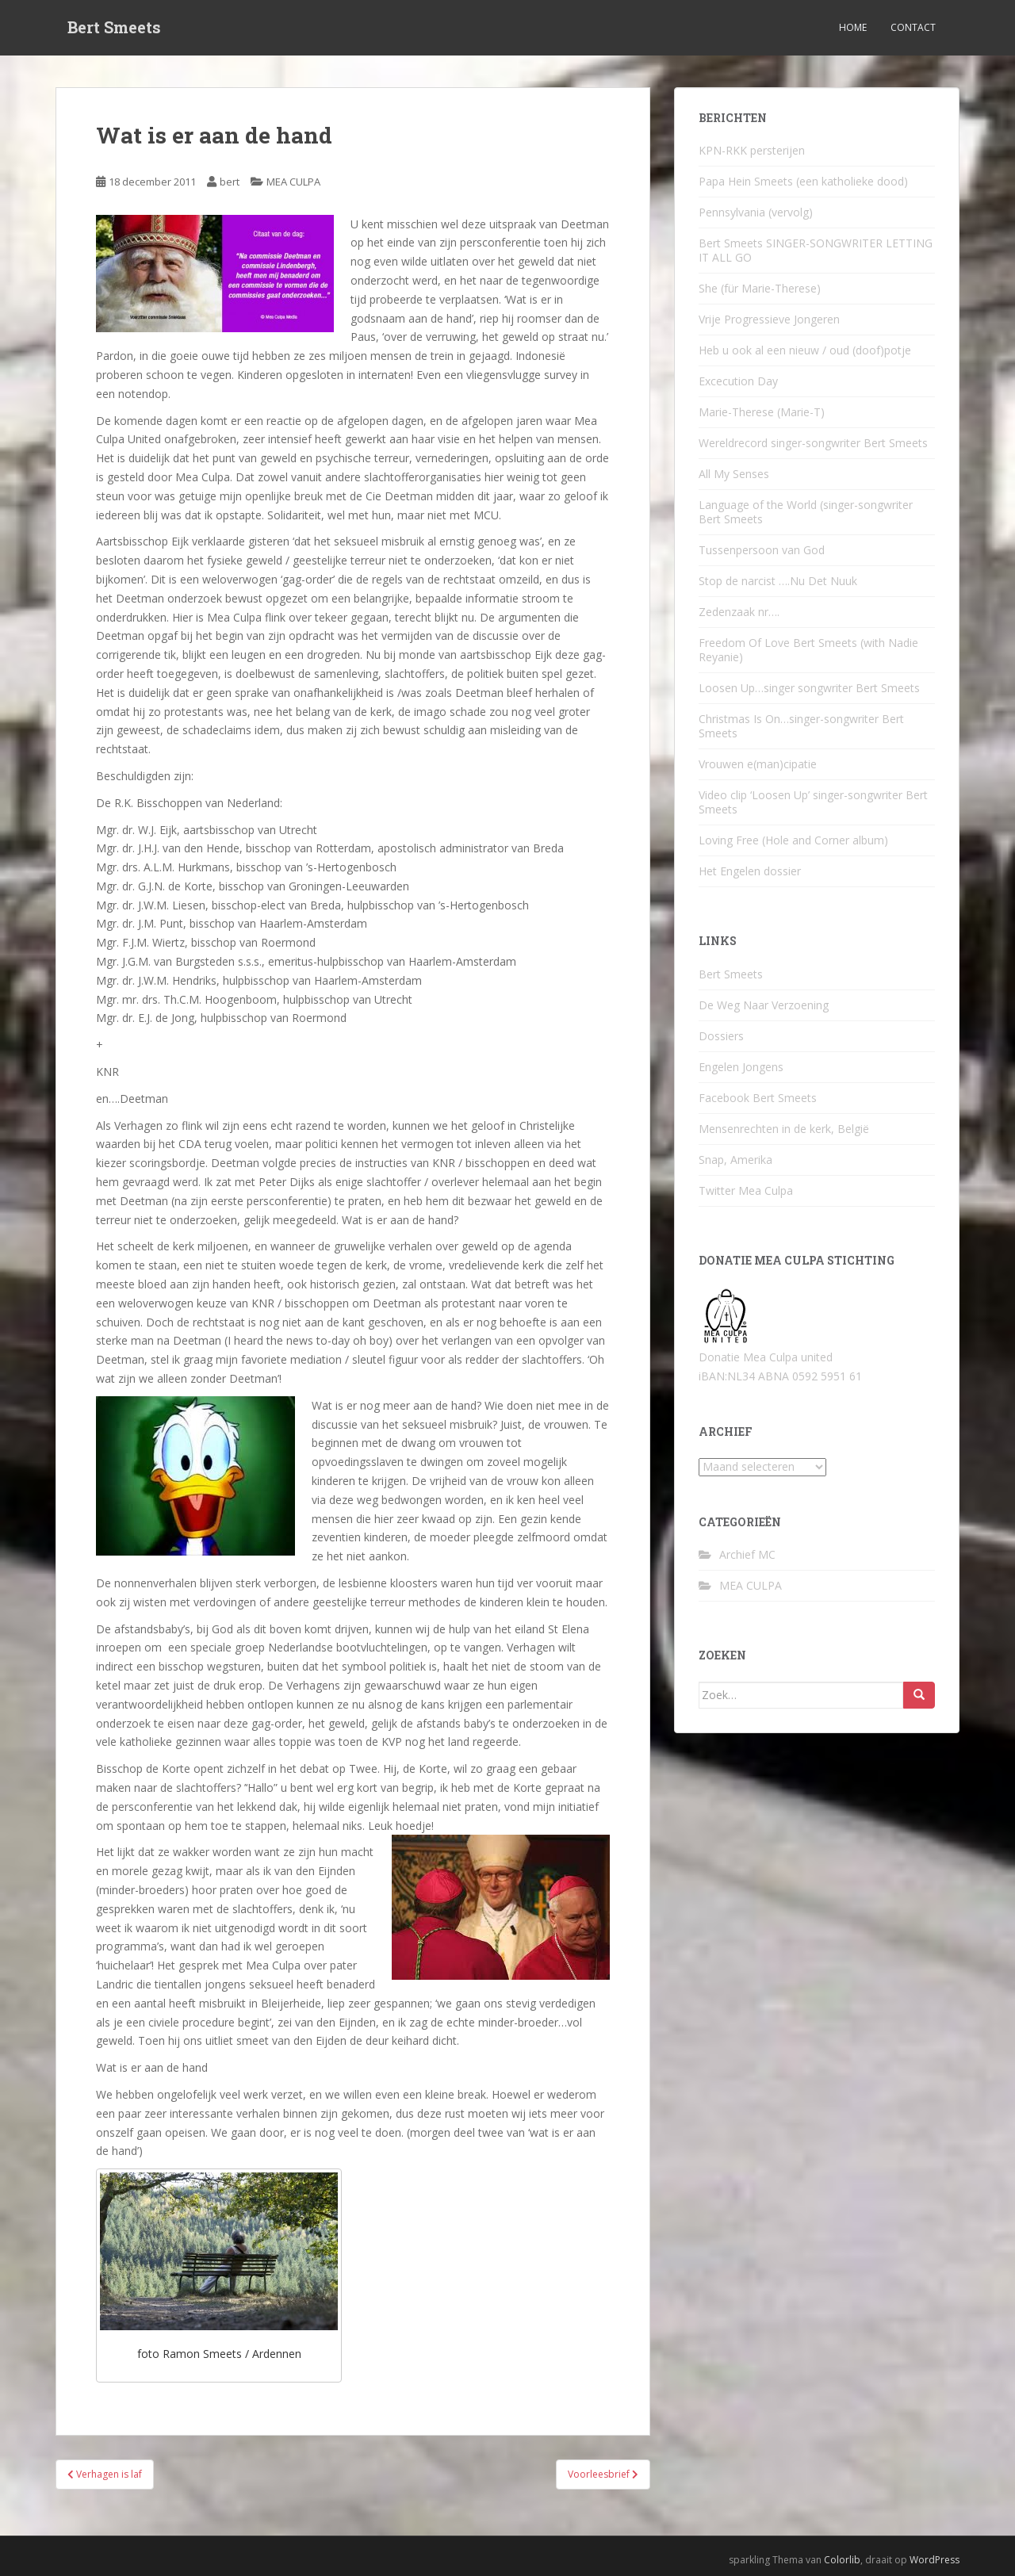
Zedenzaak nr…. (739, 611)
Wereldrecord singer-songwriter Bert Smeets (813, 442)
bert (229, 181)
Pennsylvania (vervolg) (756, 212)
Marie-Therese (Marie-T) (762, 411)
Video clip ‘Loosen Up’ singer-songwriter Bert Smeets (813, 802)
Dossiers (721, 1035)
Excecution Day (738, 381)
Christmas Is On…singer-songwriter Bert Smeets (801, 726)
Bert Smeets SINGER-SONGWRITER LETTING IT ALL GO (816, 250)
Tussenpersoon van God (762, 549)
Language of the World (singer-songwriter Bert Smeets (806, 511)
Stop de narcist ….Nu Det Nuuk (778, 580)
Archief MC (747, 1554)
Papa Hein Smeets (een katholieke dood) (803, 181)
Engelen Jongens (741, 1066)
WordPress (934, 2559)
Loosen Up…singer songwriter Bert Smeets (809, 687)
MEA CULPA (293, 181)
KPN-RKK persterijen (752, 150)
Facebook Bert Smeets (758, 1097)
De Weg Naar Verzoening (764, 1004)
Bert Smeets (114, 27)
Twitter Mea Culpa (746, 1190)
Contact (913, 27)
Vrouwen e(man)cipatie (758, 763)
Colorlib (842, 2559)
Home (853, 27)
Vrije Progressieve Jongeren (769, 319)
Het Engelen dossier (750, 870)
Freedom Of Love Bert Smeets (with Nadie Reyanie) (808, 649)
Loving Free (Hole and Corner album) (793, 840)
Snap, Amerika (735, 1159)
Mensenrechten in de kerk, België (784, 1128)
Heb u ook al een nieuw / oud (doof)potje (805, 350)
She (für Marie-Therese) (760, 288)
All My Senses (734, 473)
